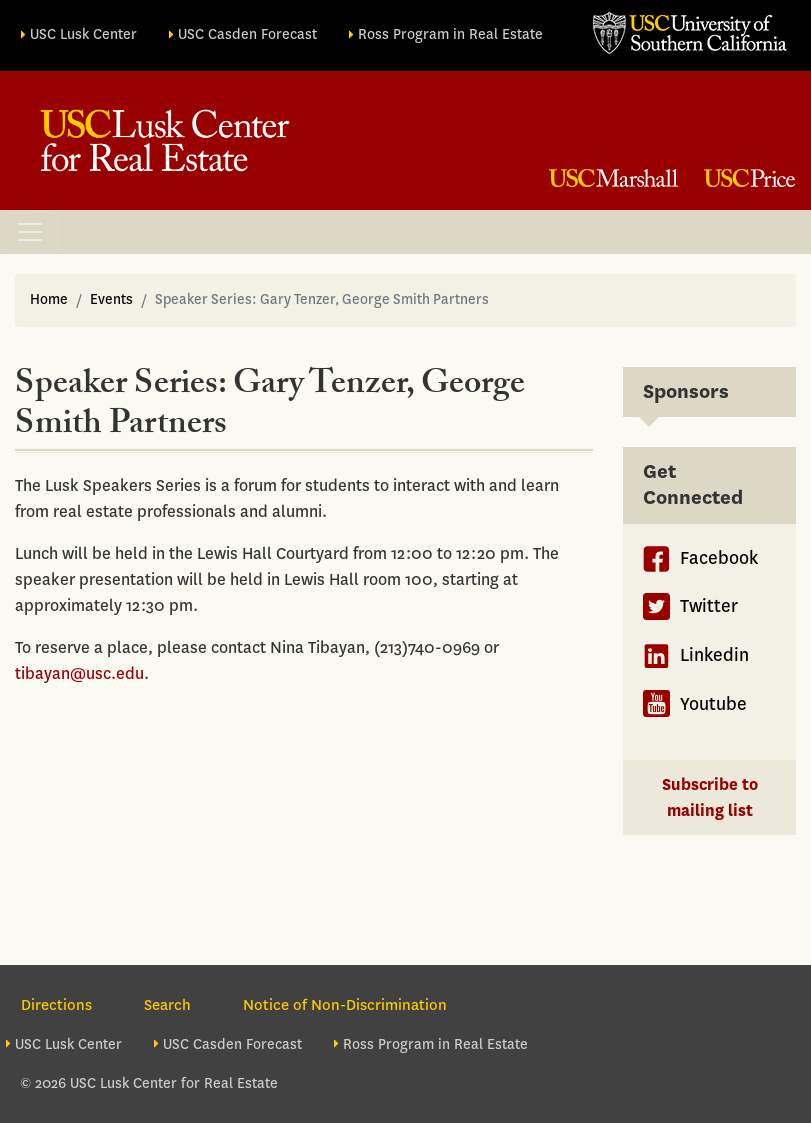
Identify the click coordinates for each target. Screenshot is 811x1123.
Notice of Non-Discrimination (345, 1005)
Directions (56, 1005)
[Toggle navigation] (30, 232)
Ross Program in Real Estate (450, 34)
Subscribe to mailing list (710, 797)
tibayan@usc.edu (79, 673)
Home (49, 299)
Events (111, 299)
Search (167, 1005)
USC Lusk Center (83, 34)
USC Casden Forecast (247, 34)
